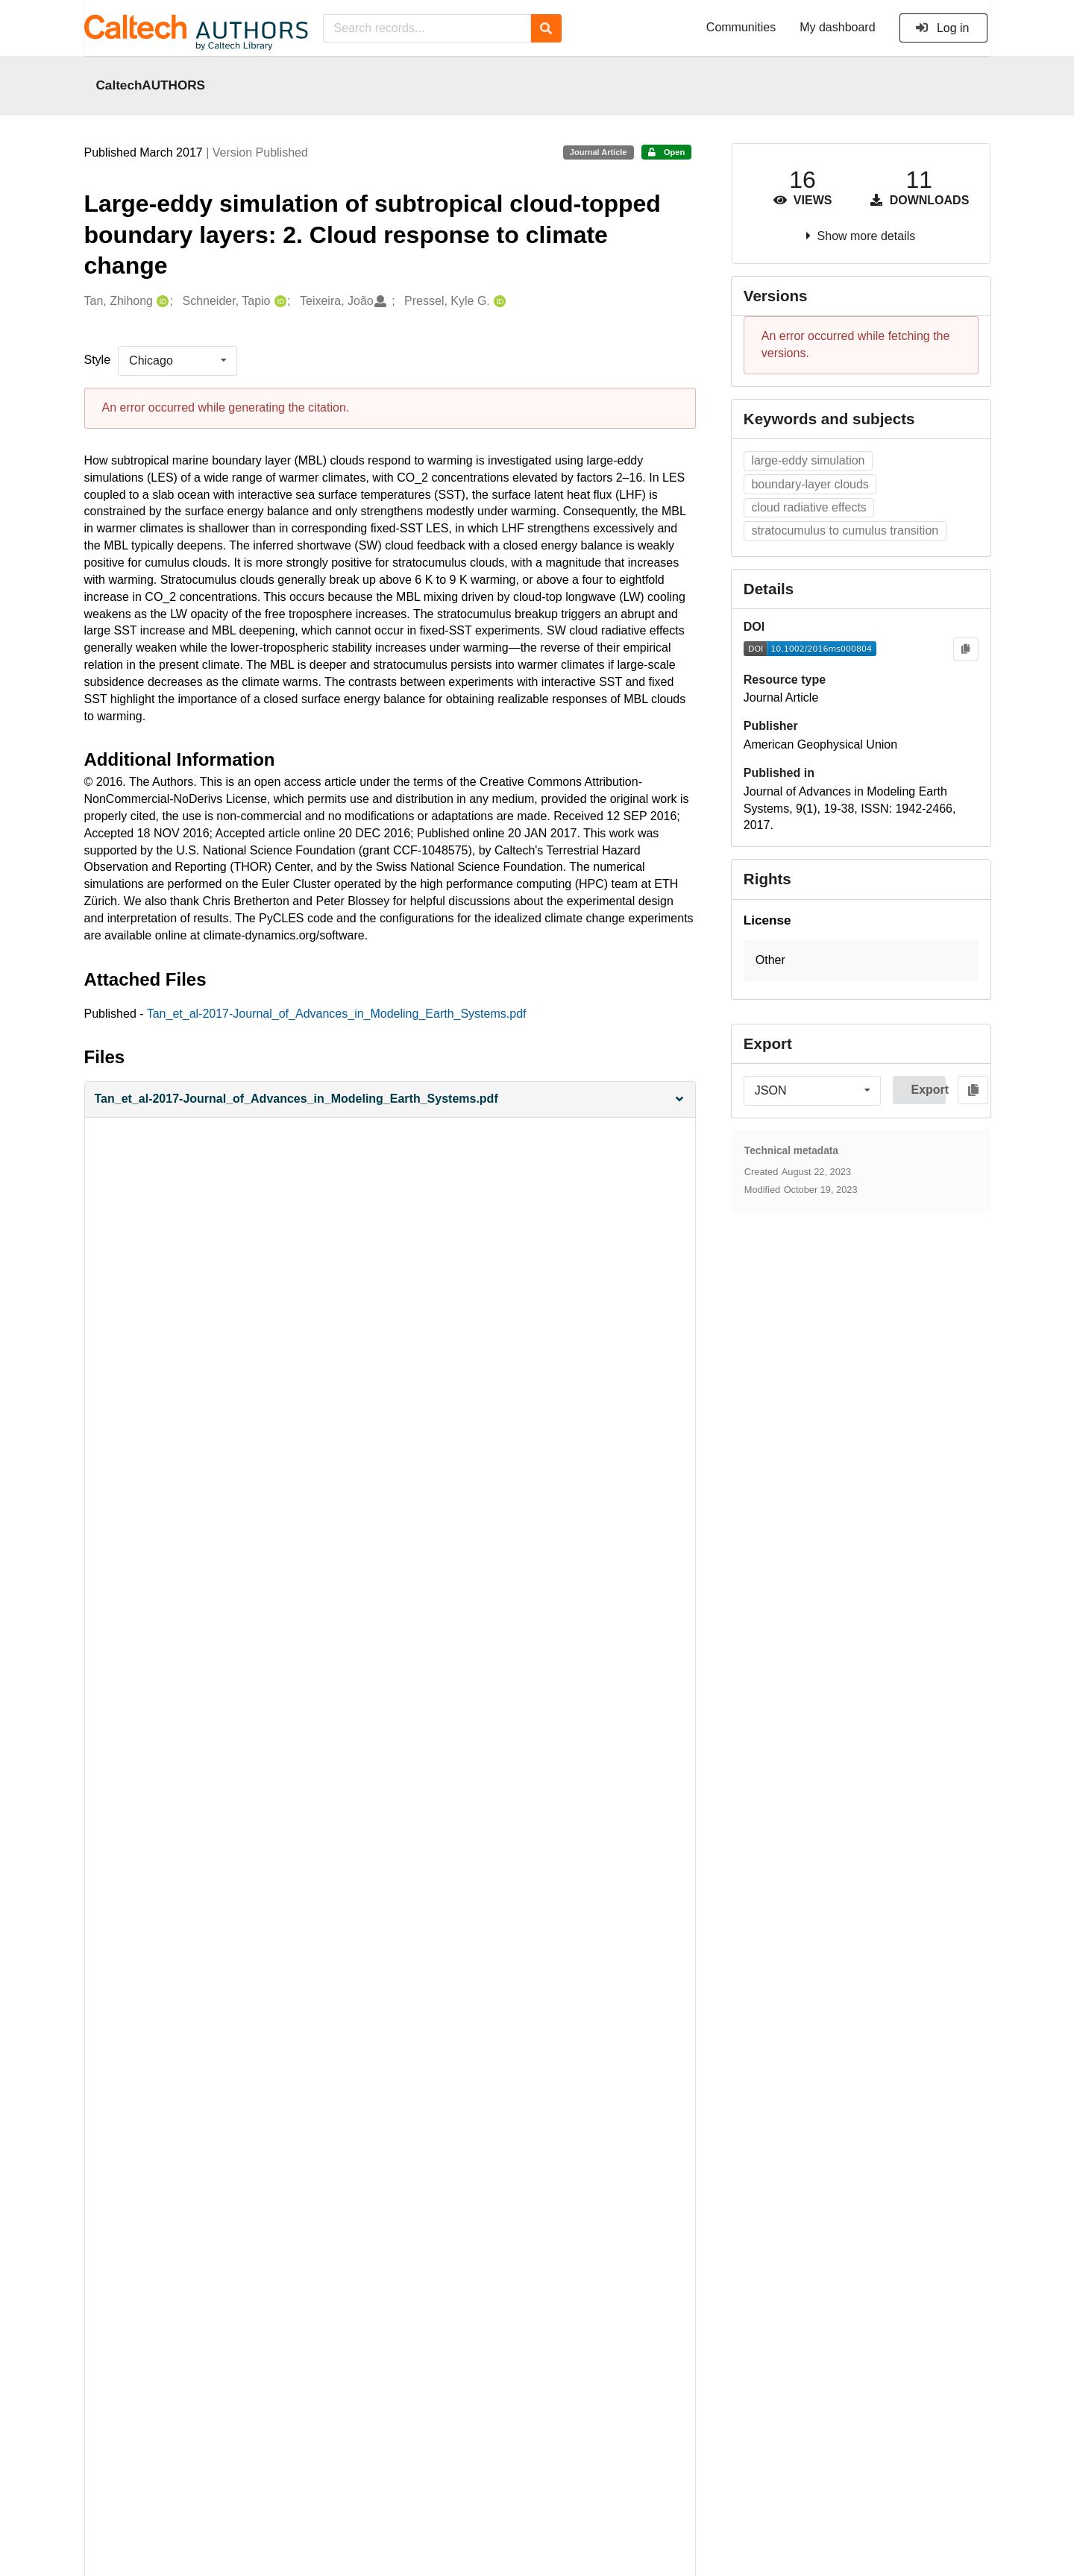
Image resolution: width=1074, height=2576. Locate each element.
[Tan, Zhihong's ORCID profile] (161, 301)
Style (97, 359)
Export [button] (928, 1089)
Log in (942, 28)
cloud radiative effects (808, 507)
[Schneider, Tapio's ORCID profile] (278, 301)
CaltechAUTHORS (151, 85)
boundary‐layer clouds (809, 484)
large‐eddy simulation (807, 460)
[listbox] (177, 361)
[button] (390, 1099)
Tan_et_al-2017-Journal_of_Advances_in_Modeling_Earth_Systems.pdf (337, 1013)
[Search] (546, 28)
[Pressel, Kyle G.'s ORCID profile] (498, 301)
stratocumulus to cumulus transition (844, 530)
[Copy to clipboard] (965, 649)
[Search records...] (427, 28)
